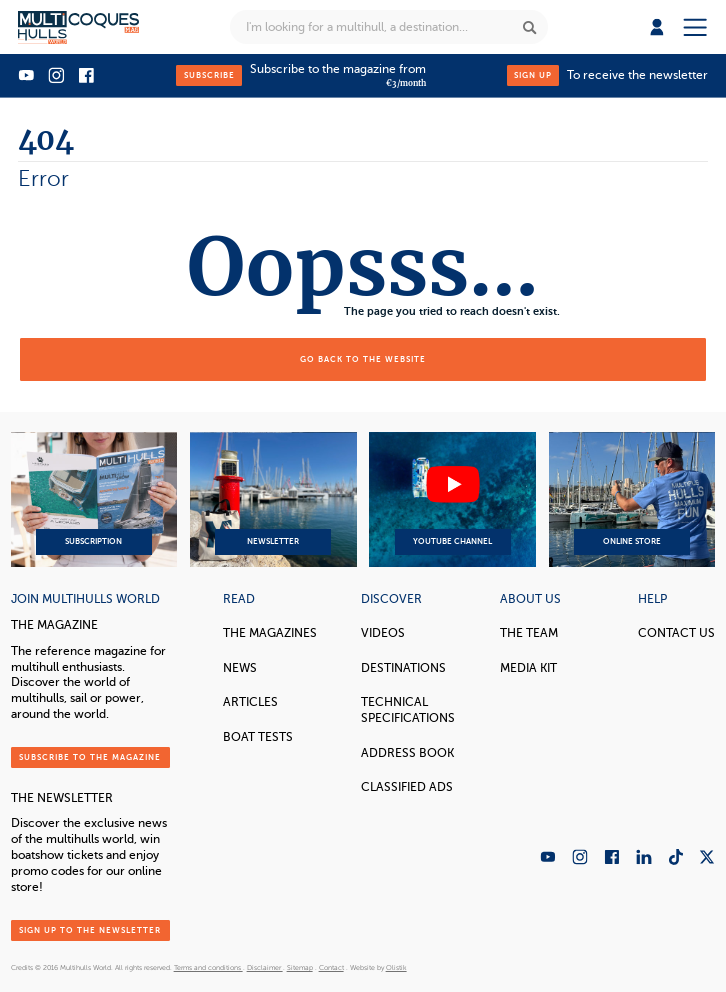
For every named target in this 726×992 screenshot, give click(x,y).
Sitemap (300, 967)
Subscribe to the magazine (90, 757)
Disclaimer (265, 967)
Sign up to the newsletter (90, 930)
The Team (529, 633)
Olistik (396, 967)
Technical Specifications (408, 710)
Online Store (632, 500)
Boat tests (258, 737)
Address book (407, 753)
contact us (676, 633)
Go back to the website (363, 359)
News (240, 668)
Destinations (403, 668)
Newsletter (273, 500)
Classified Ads (407, 787)
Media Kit (528, 668)
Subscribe (209, 75)
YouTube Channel (452, 500)
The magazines (270, 633)
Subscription (94, 500)
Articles (250, 702)
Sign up (533, 75)
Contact (331, 967)
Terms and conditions (208, 967)
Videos (383, 633)
